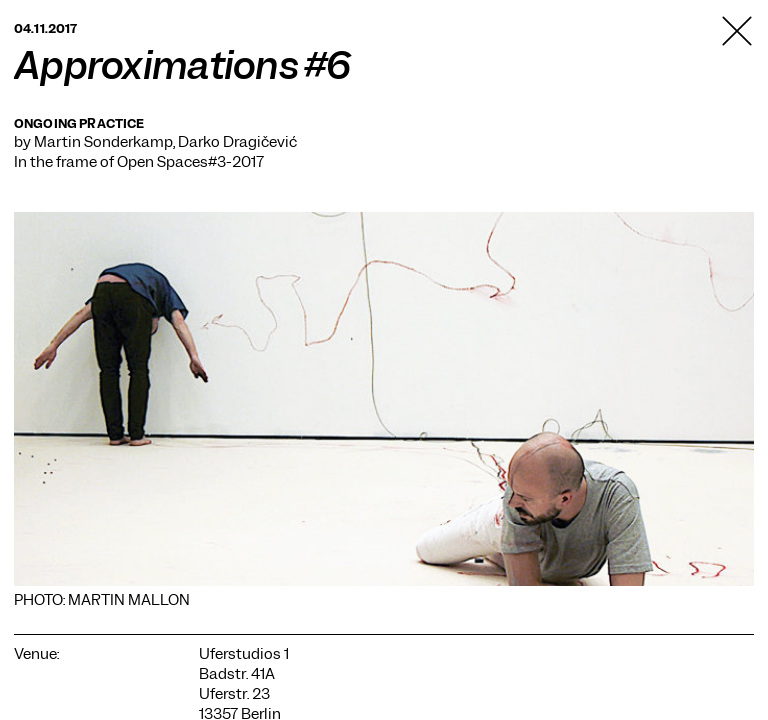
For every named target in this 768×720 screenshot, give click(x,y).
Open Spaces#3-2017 (190, 162)
